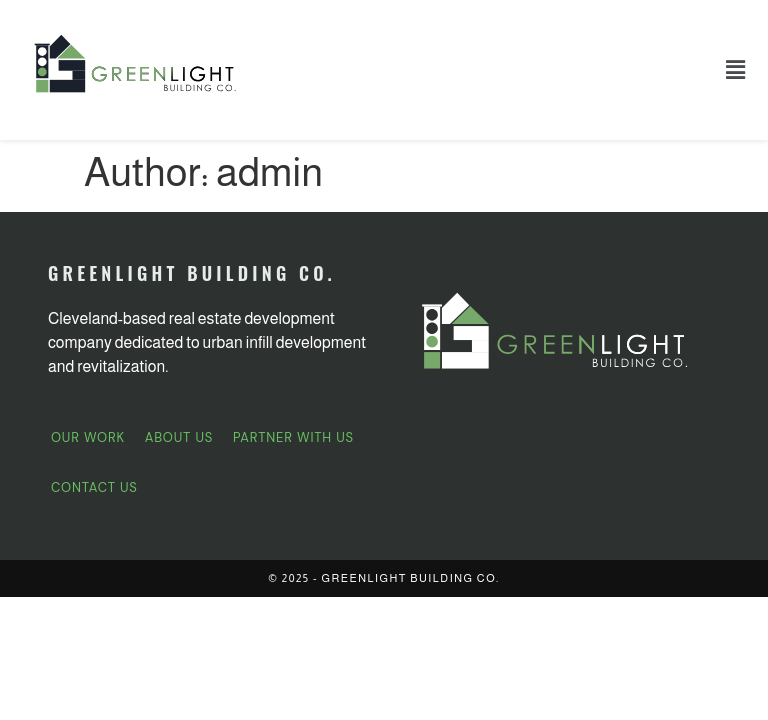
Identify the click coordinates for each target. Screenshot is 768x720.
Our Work (88, 437)
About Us (179, 437)
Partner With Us (293, 437)
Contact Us (94, 487)
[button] (736, 70)
